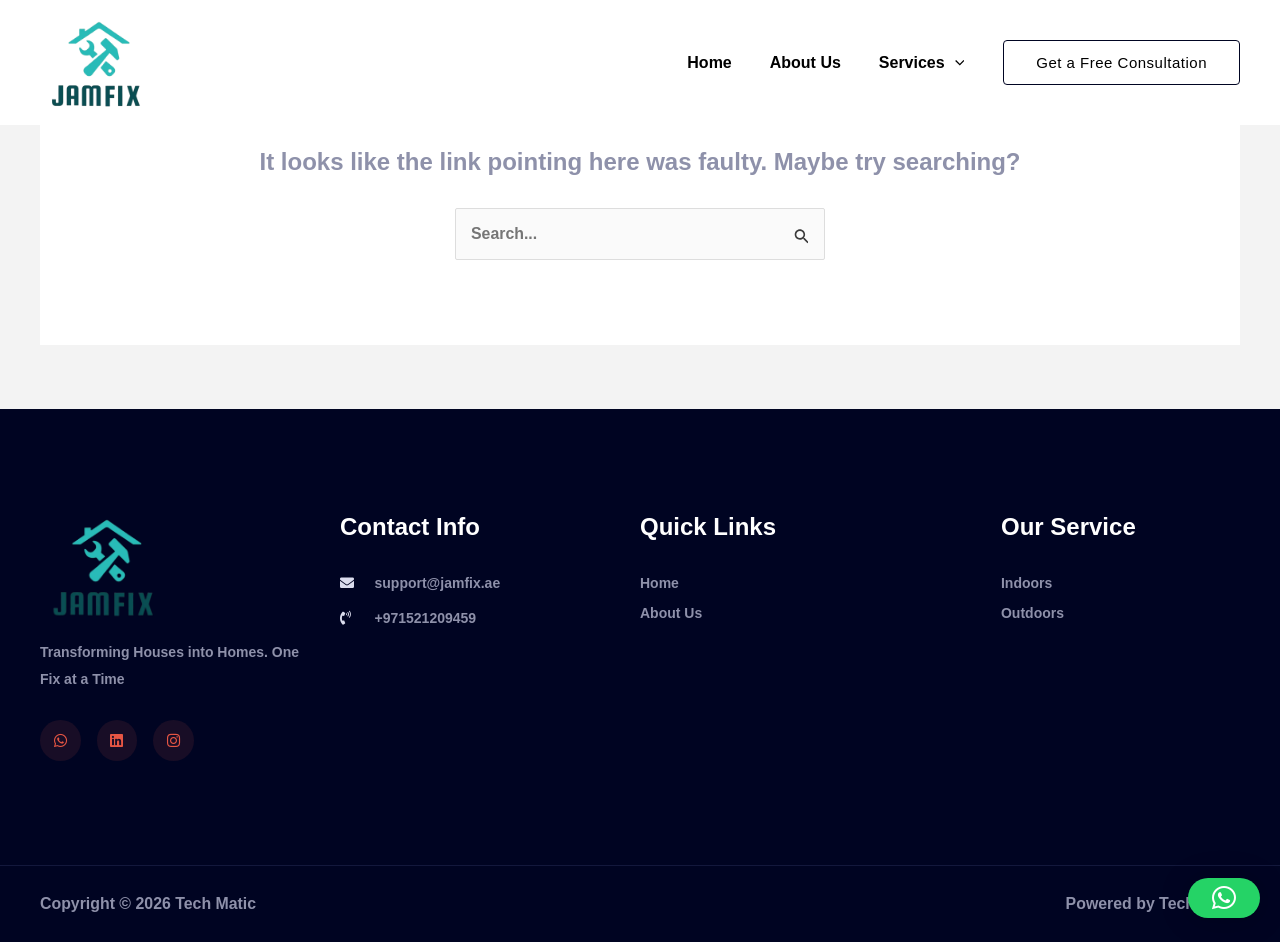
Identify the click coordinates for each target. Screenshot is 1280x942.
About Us (814, 62)
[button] (1121, 62)
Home (724, 62)
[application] (958, 63)
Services (924, 63)
